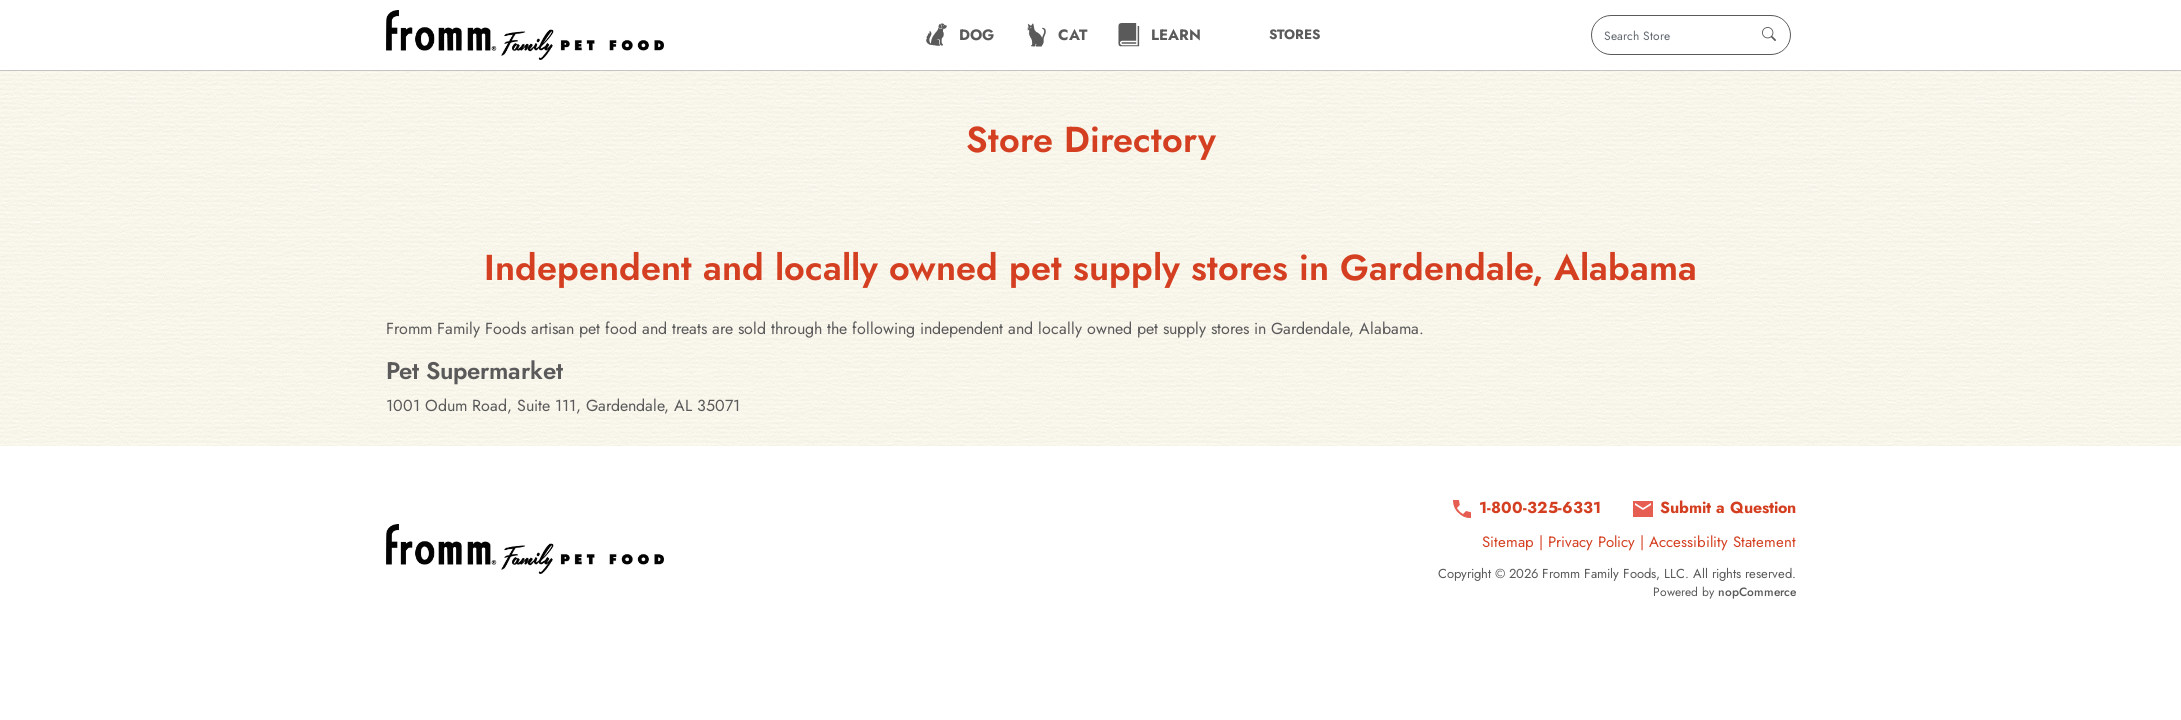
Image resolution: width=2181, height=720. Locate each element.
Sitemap (1508, 542)
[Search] (1769, 35)
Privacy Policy (1591, 542)
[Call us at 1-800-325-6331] (1525, 508)
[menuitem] (959, 35)
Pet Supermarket (474, 370)
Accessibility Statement (1722, 542)
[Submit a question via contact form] (1713, 508)
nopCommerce (1757, 592)
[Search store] (1691, 35)
